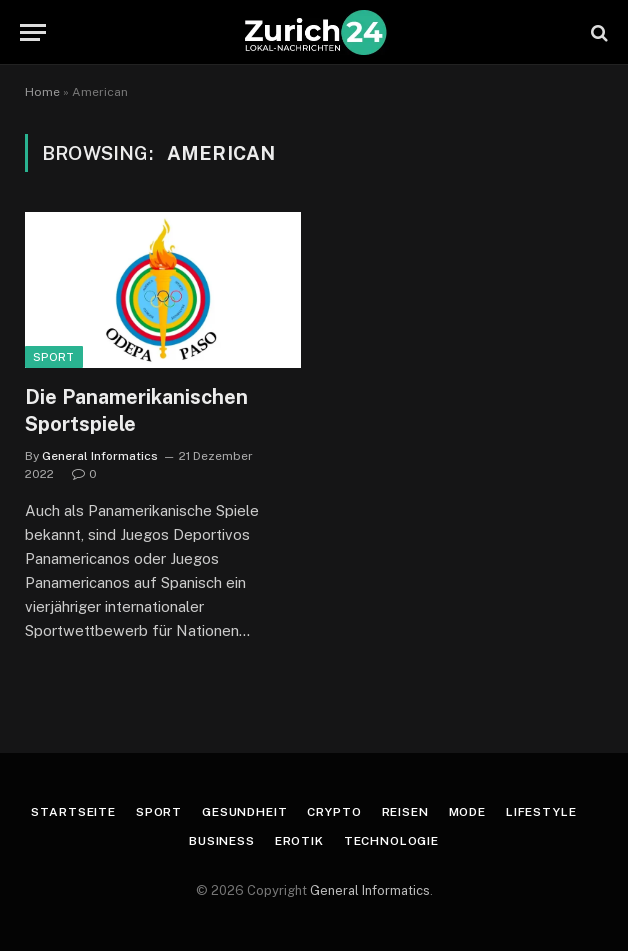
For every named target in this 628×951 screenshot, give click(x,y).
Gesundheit (244, 812)
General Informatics (100, 456)
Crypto (334, 812)
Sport (54, 357)
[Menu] (33, 32)
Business (222, 841)
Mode (467, 812)
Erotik (299, 841)
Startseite (73, 812)
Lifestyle (541, 812)
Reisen (405, 812)
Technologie (391, 841)
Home (42, 92)
